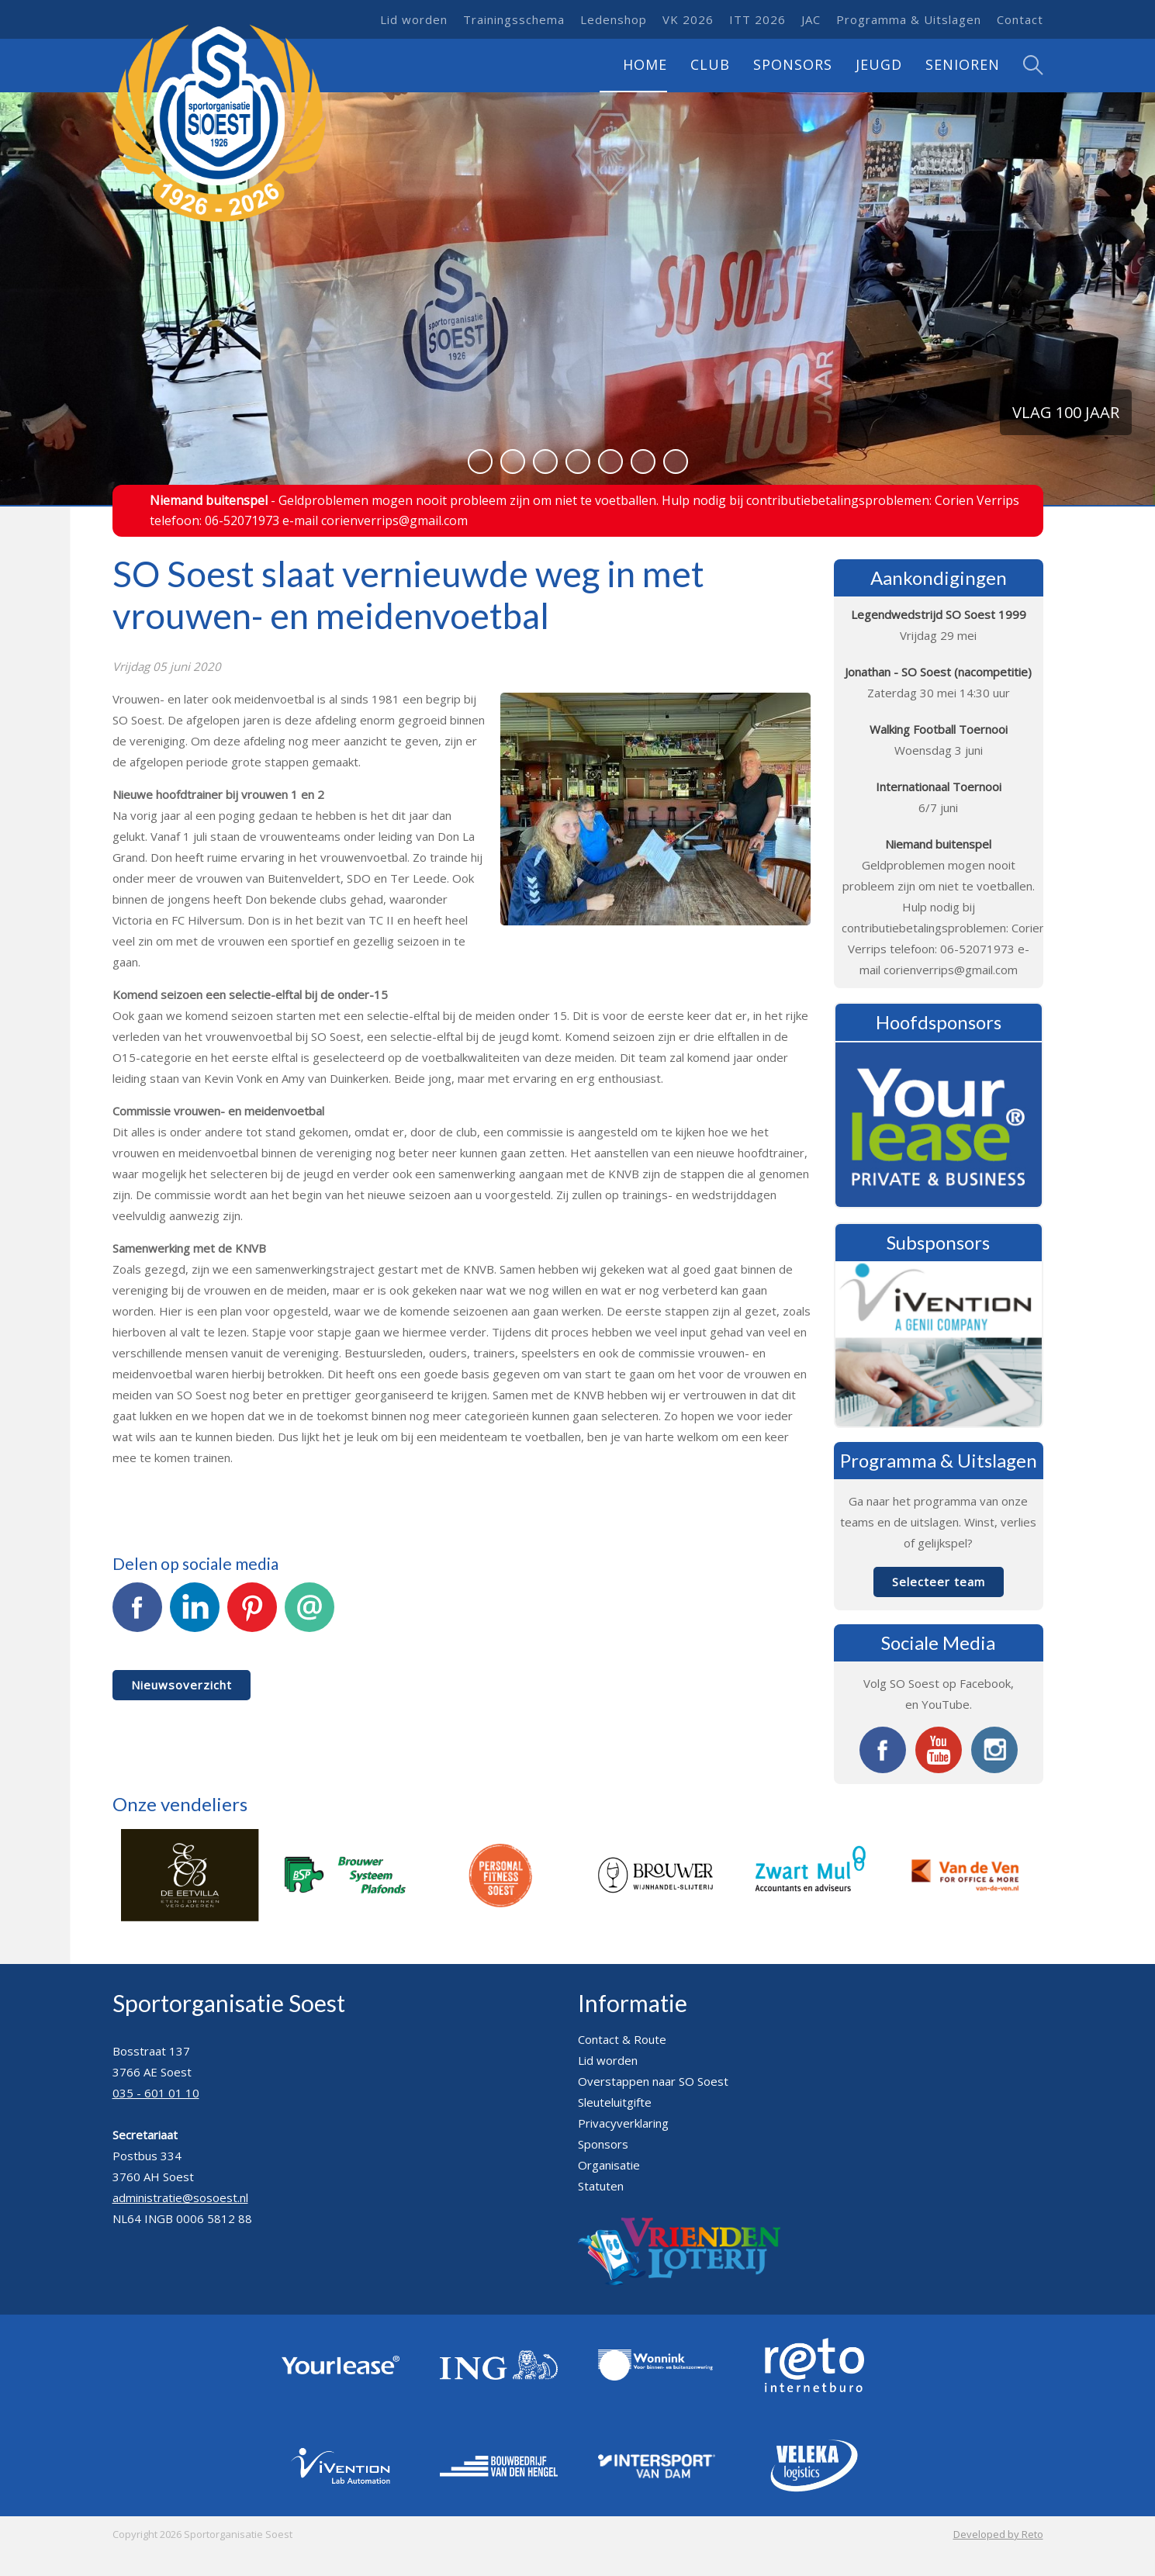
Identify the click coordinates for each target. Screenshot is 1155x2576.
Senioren (962, 64)
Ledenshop (613, 19)
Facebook (137, 1615)
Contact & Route (622, 2039)
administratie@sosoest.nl (180, 2197)
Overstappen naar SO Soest (653, 2081)
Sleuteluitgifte (615, 2102)
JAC (811, 19)
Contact (1020, 19)
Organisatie (609, 2165)
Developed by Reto (998, 2534)
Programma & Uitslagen (908, 19)
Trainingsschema (514, 19)
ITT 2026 (757, 19)
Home (645, 64)
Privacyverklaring (623, 2123)
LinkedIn (195, 1615)
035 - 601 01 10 (155, 2093)
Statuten (601, 2186)
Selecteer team (938, 1581)
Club (710, 64)
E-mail (309, 1615)
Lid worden (414, 19)
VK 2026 (688, 19)
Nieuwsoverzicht (181, 1685)
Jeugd (879, 64)
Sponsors (792, 64)
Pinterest (252, 1615)
